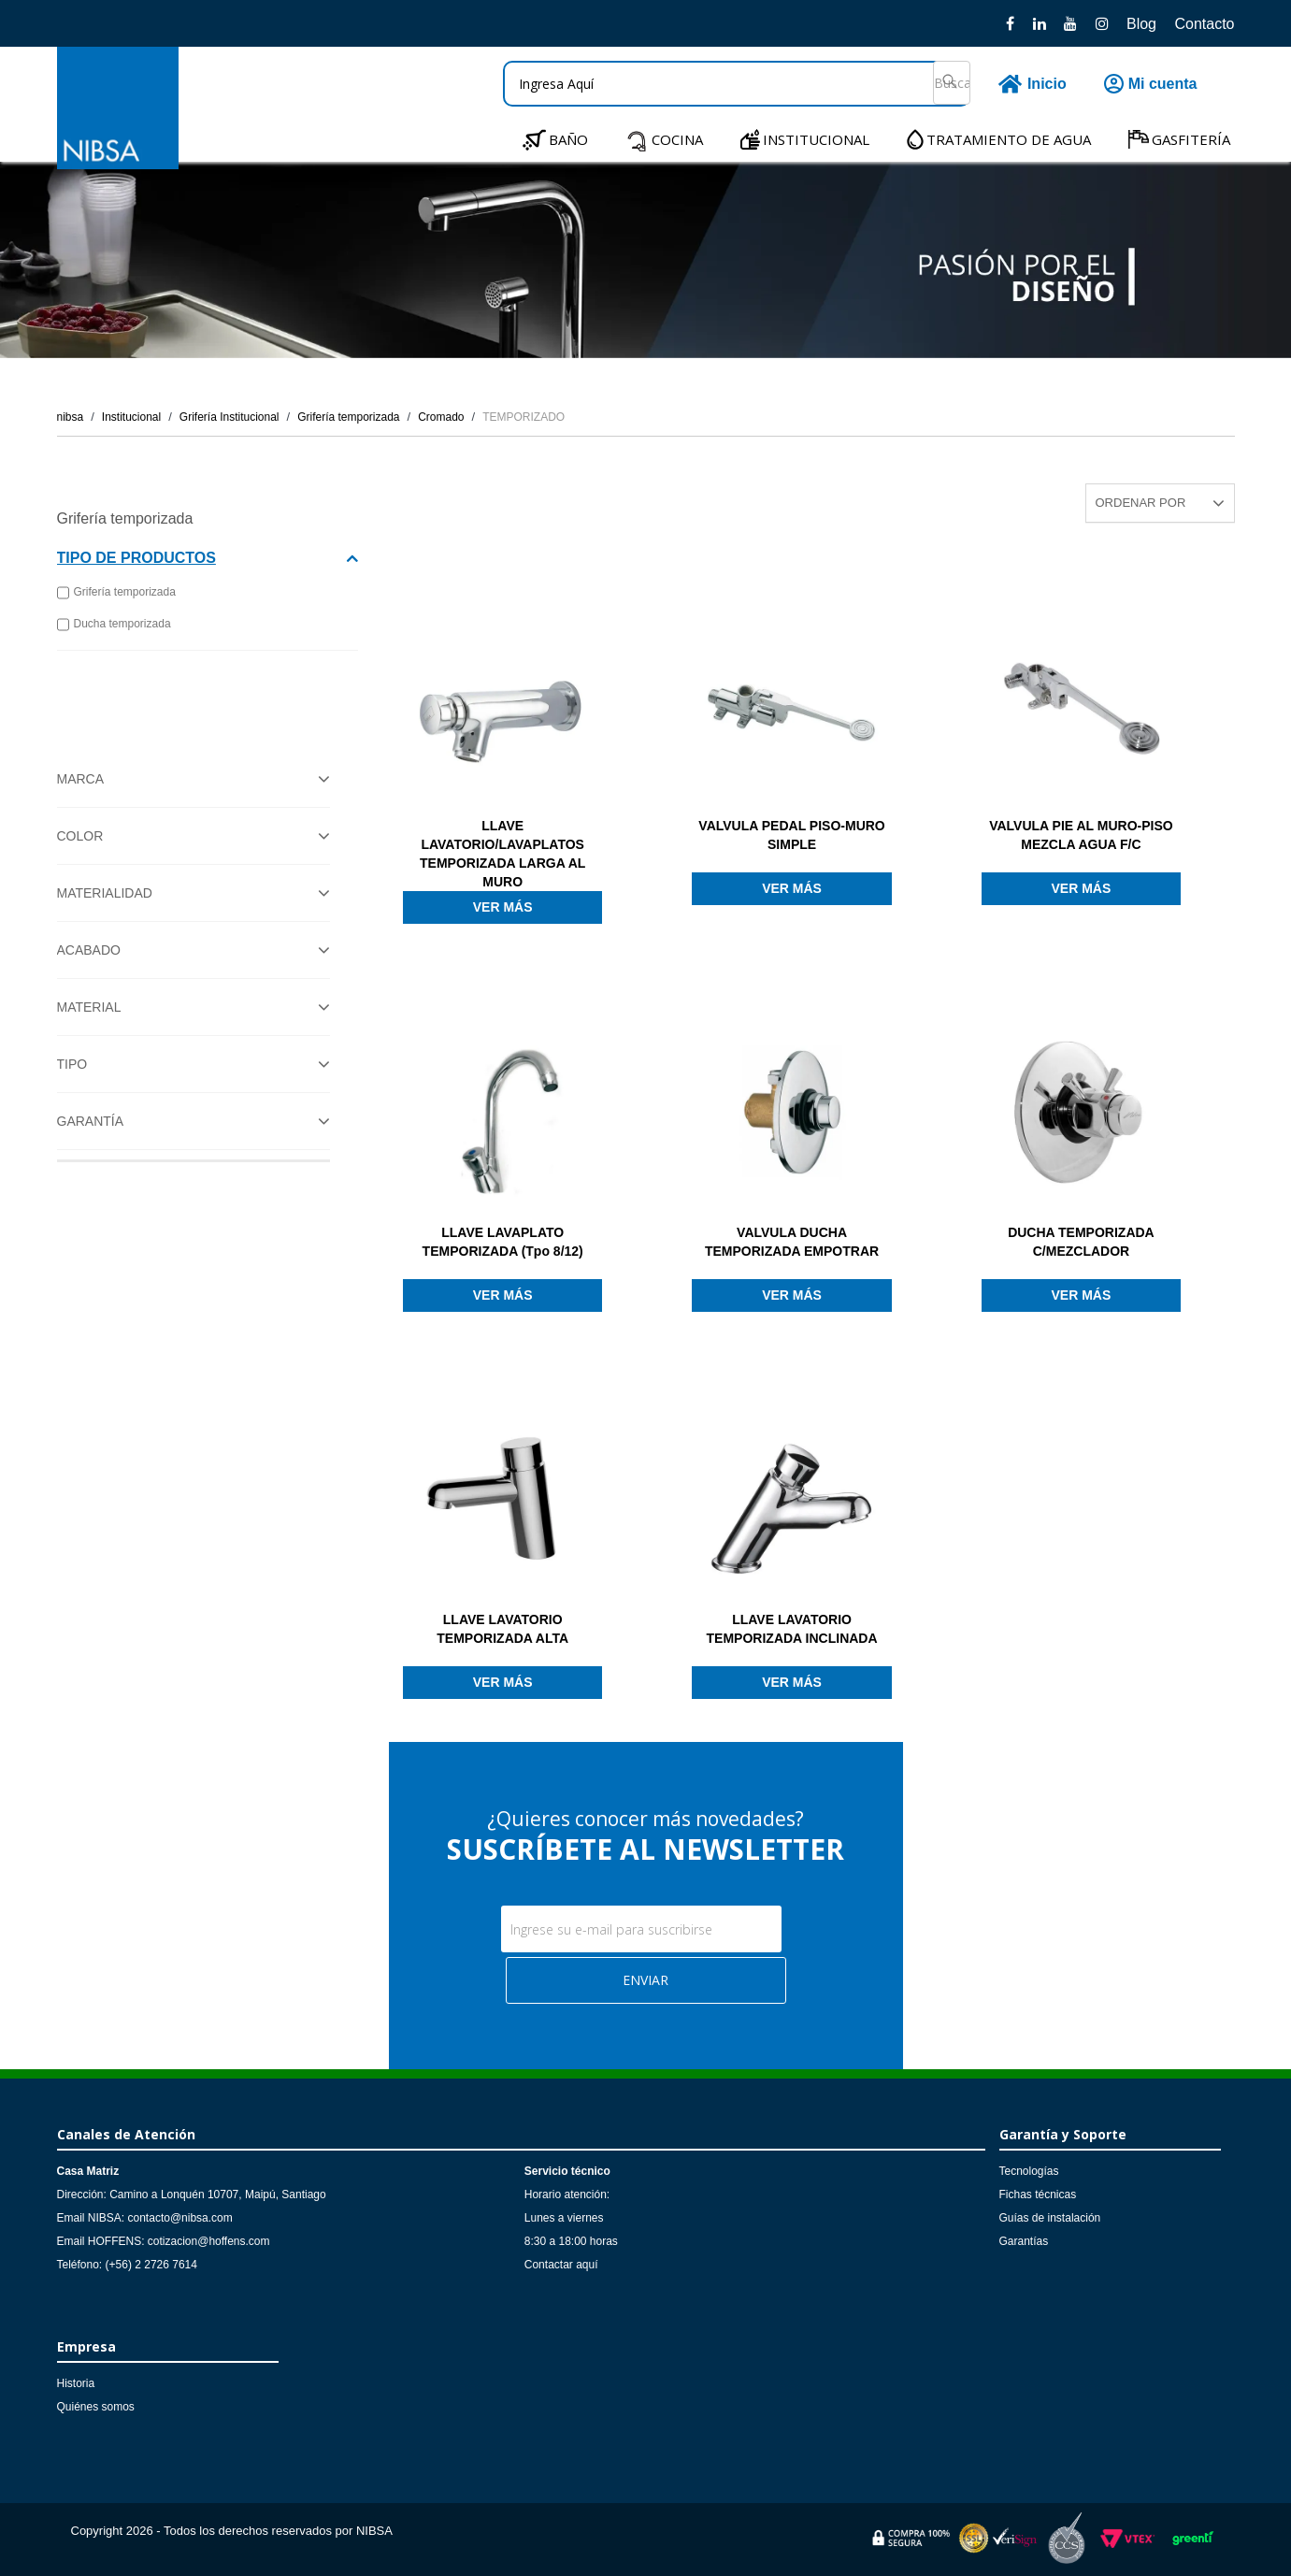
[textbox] (736, 84)
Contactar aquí (561, 2264)
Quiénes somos (96, 2406)
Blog (1141, 24)
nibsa (70, 417)
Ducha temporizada (114, 624)
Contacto (1204, 24)
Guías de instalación (1050, 2217)
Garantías (1024, 2241)
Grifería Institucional (229, 417)
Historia (76, 2383)
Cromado (441, 417)
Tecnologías (1029, 2171)
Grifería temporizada (348, 417)
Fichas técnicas (1038, 2194)
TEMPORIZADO (523, 417)
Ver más (503, 906)
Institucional (131, 417)
